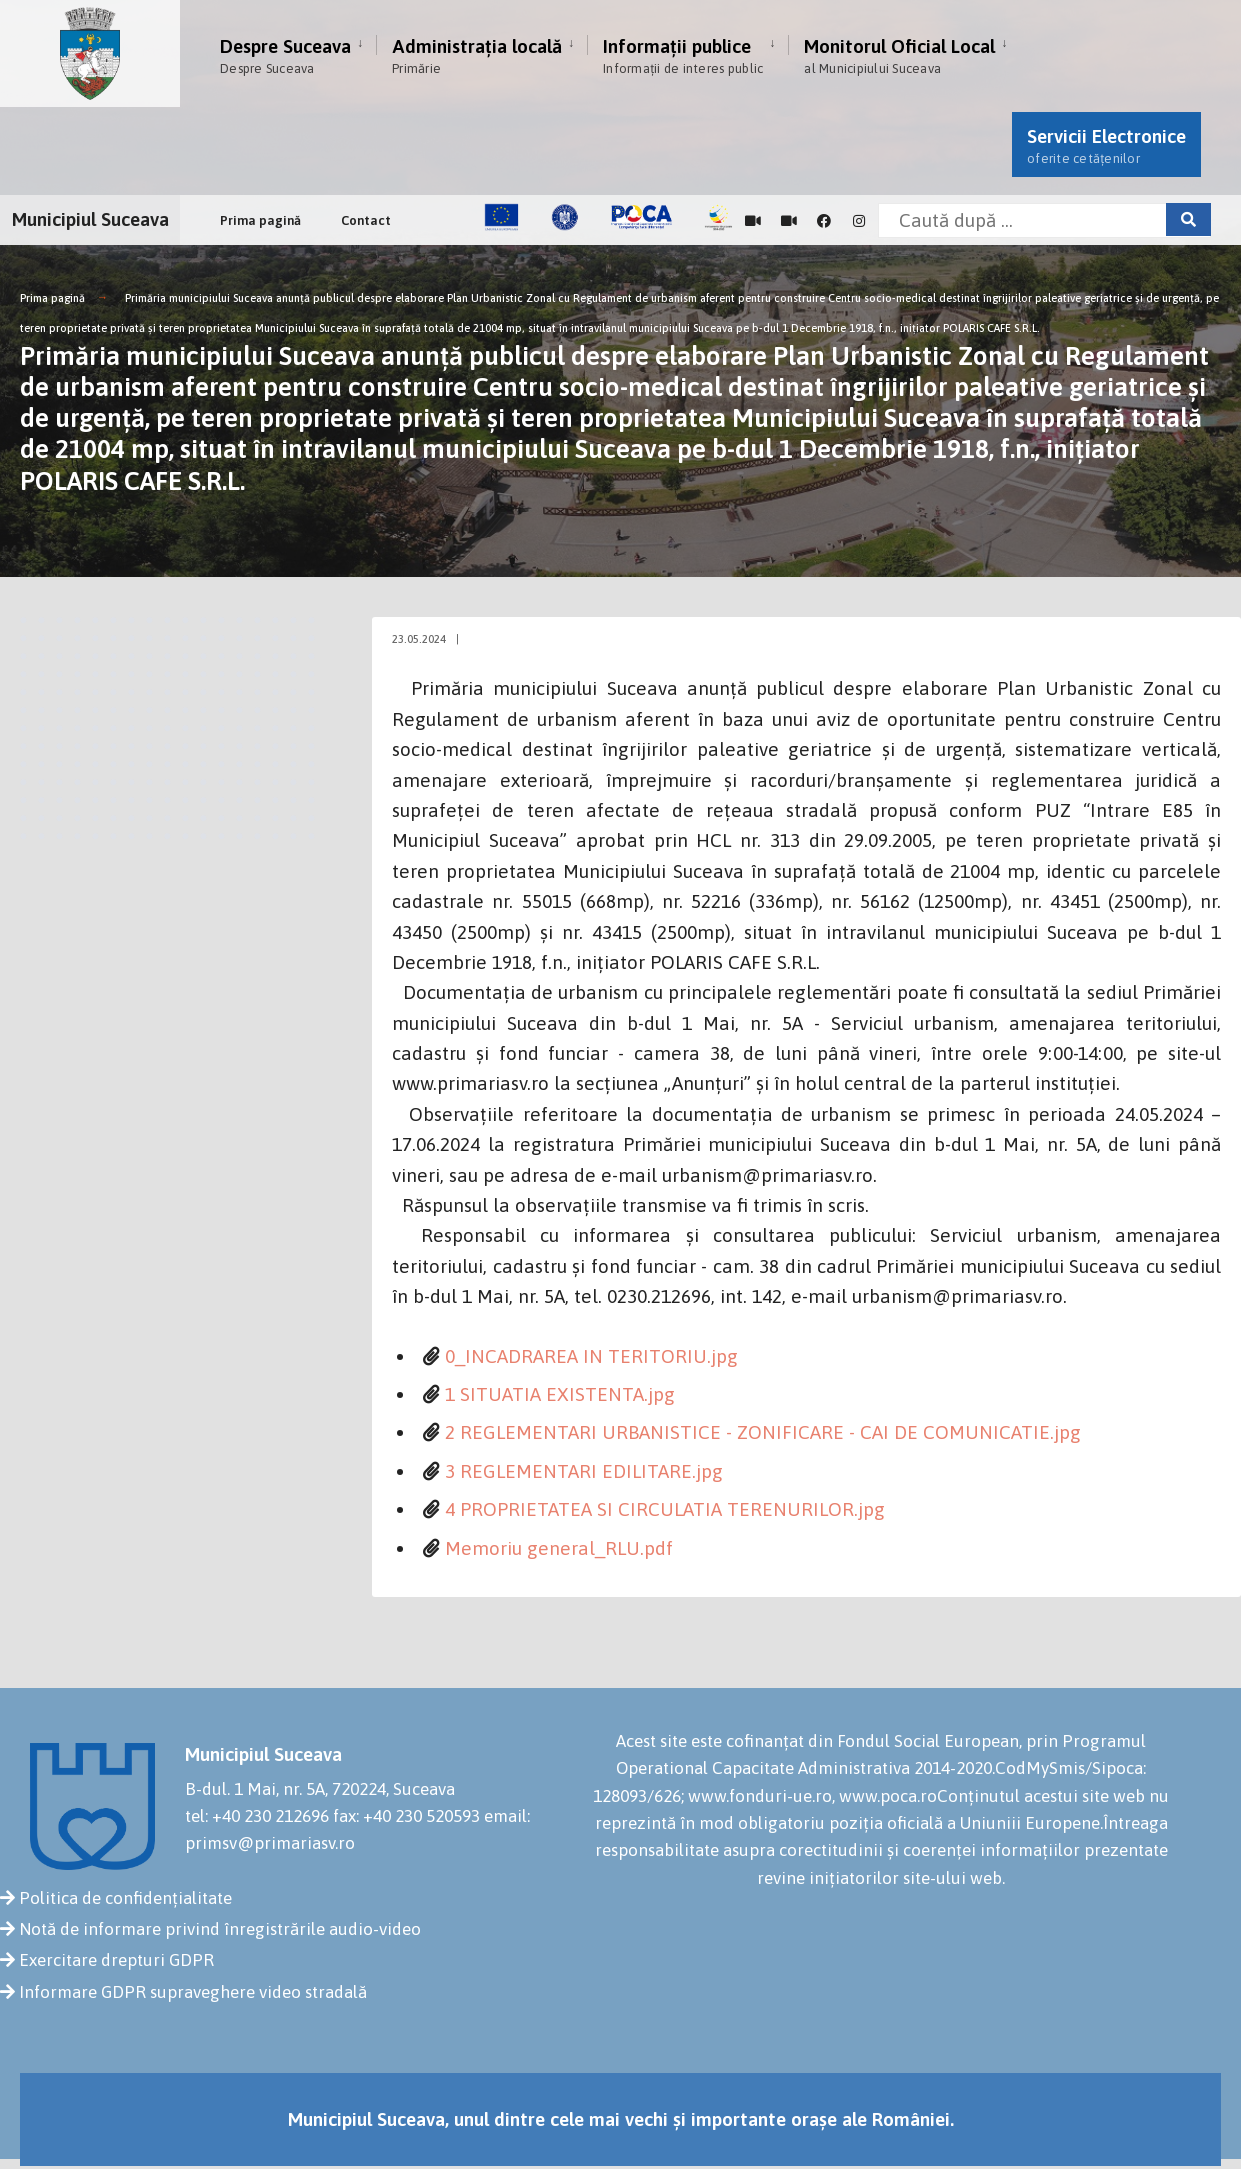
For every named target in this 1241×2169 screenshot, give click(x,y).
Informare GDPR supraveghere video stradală (193, 1992)
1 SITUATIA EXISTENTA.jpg (560, 1394)
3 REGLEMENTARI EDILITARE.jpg (584, 1471)
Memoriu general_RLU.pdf (559, 1548)
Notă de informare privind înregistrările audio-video (220, 1929)
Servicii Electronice (1106, 145)
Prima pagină (260, 220)
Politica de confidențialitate (125, 1898)
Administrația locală (477, 55)
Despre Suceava (285, 55)
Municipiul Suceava (90, 219)
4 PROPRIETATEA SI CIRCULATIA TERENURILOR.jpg (665, 1509)
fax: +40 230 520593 (406, 1816)
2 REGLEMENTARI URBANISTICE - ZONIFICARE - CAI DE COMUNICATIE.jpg (763, 1432)
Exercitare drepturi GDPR (116, 1960)
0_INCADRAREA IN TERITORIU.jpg (591, 1356)
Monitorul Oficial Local (899, 55)
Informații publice (683, 55)
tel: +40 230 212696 (257, 1816)
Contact (366, 220)
